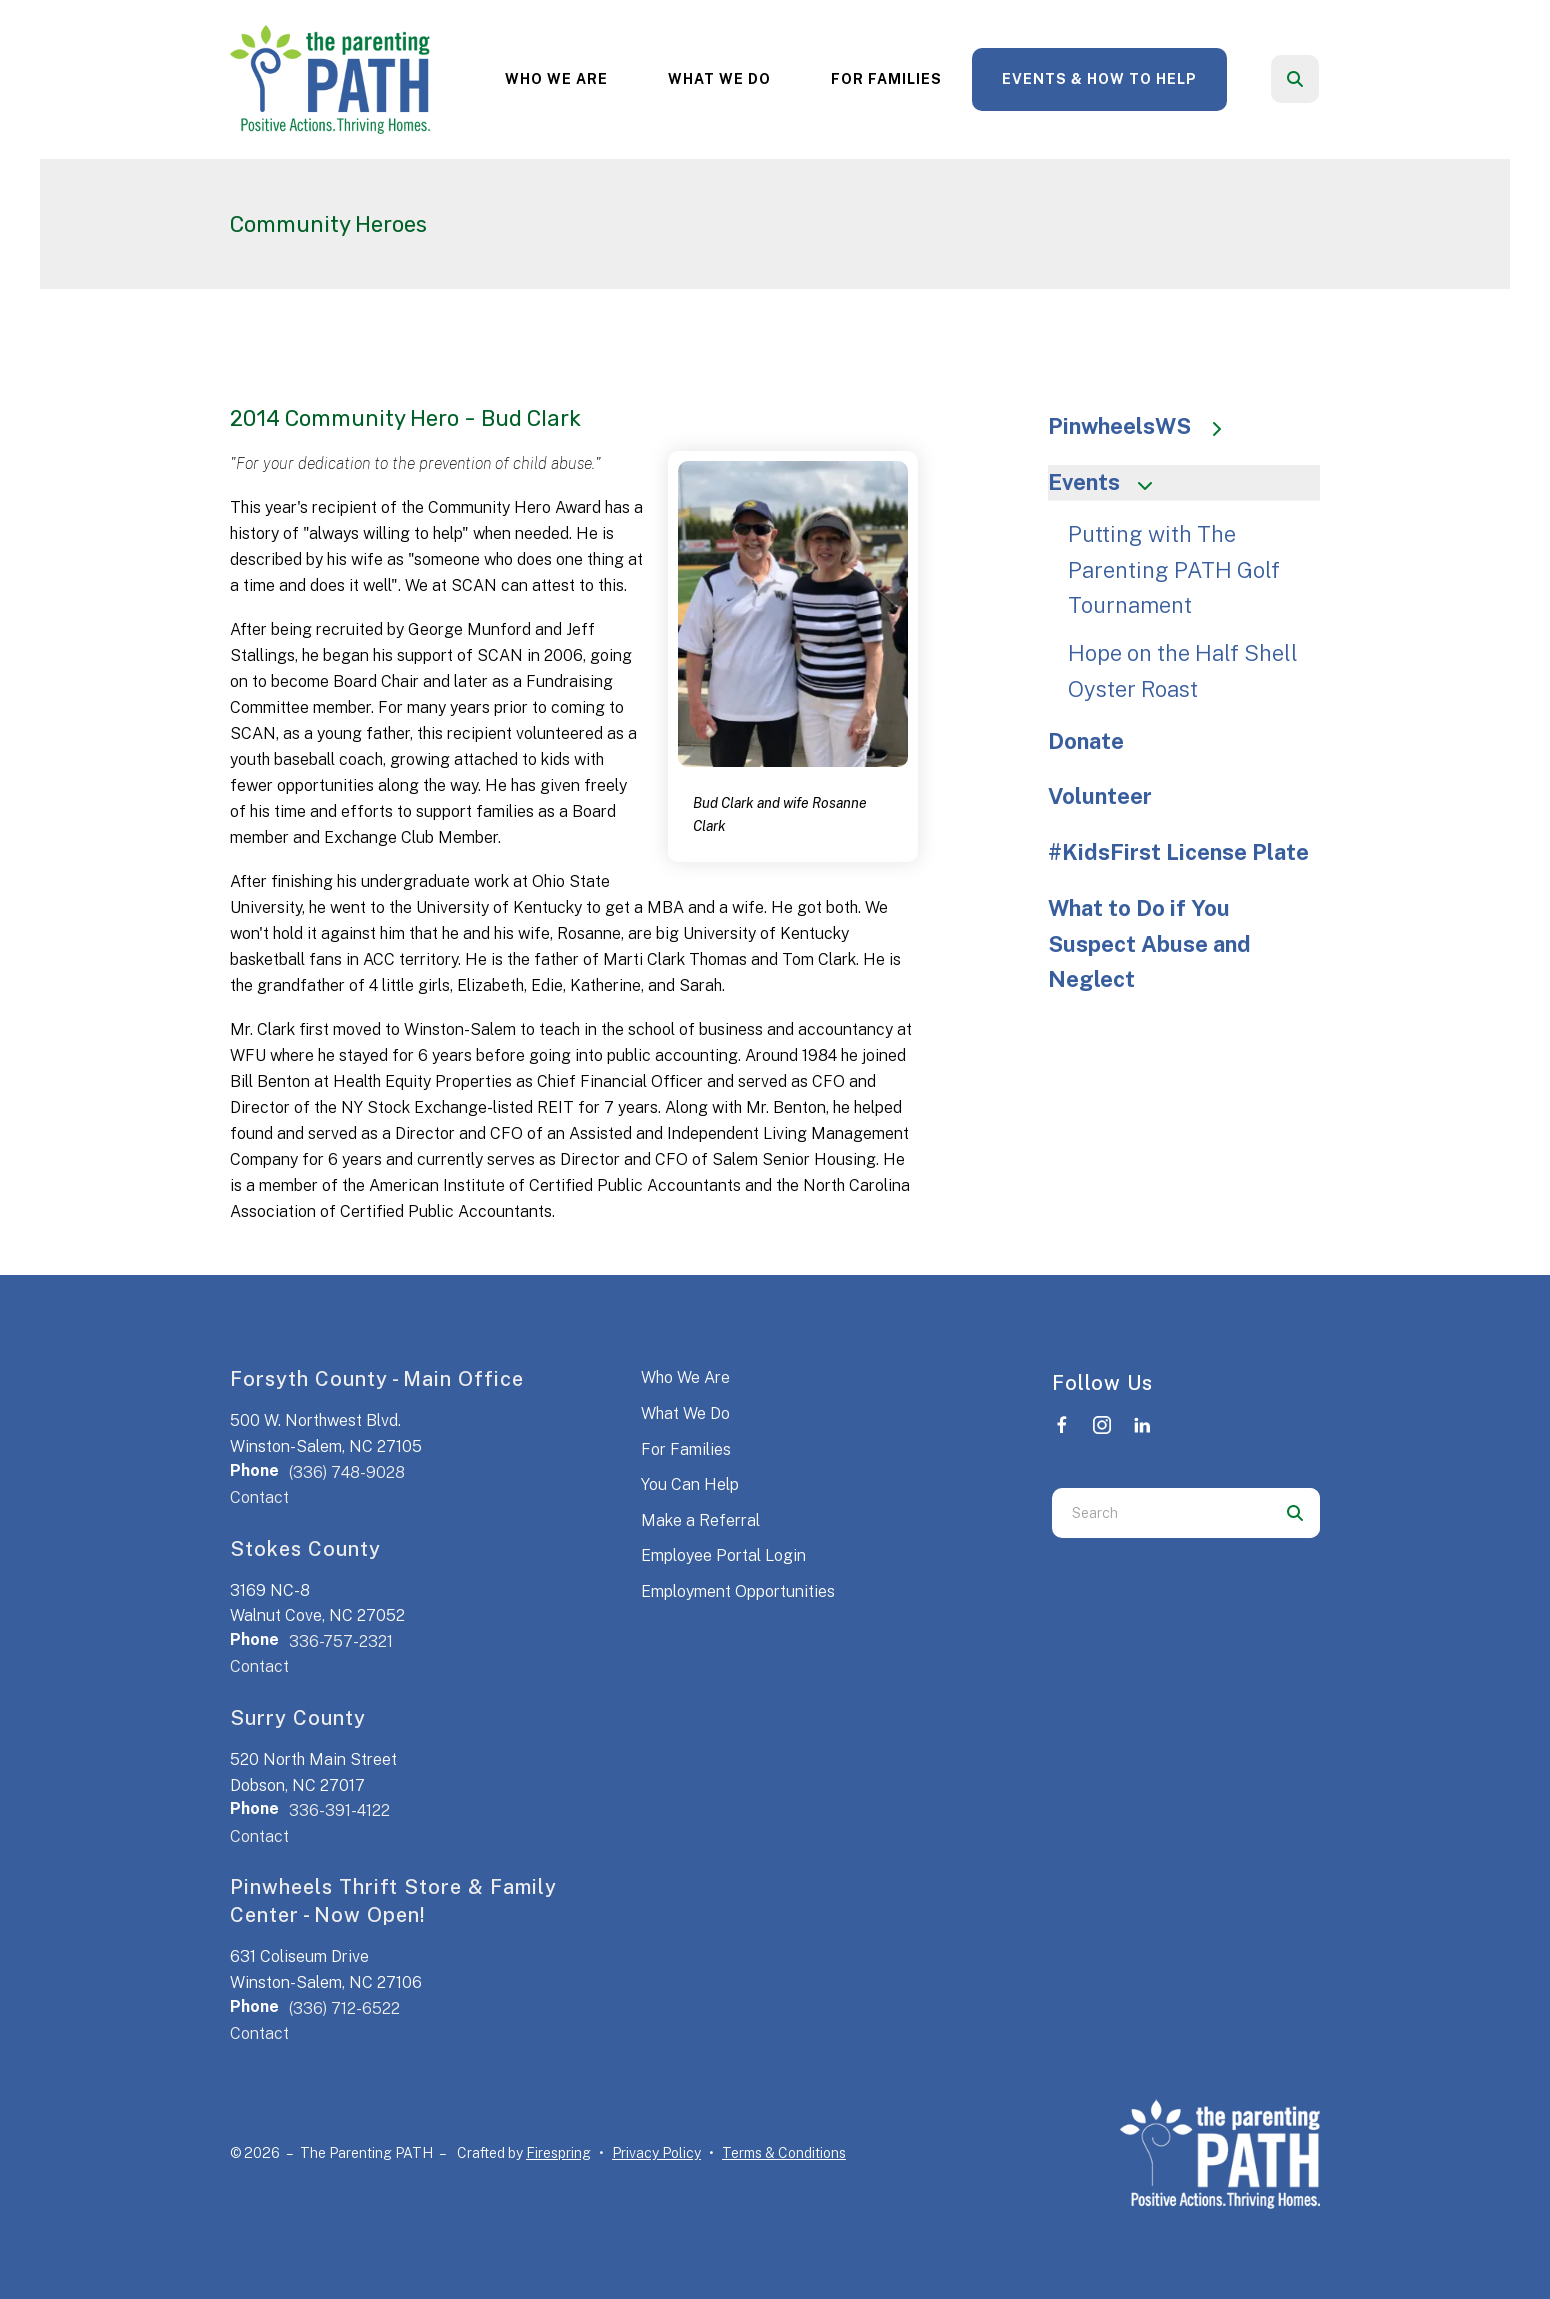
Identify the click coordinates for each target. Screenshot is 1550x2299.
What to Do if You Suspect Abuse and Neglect (1149, 944)
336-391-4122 (339, 1810)
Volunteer (1100, 796)
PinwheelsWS (1144, 426)
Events (1109, 482)
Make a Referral (700, 1520)
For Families (886, 79)
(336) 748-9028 (347, 1472)
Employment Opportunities (738, 1591)
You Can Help (690, 1484)
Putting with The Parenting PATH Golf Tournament (1174, 570)
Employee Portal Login (723, 1555)
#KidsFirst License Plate (1178, 852)
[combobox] (1161, 1513)
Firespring (558, 2153)
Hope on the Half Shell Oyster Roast (1183, 671)
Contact (259, 1497)
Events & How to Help (1099, 79)
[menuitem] (556, 79)
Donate (1086, 741)
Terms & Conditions (784, 2153)
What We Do (719, 79)
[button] (1295, 79)
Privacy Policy (656, 2153)
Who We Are (556, 79)
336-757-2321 (341, 1641)
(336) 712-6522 (344, 2008)
